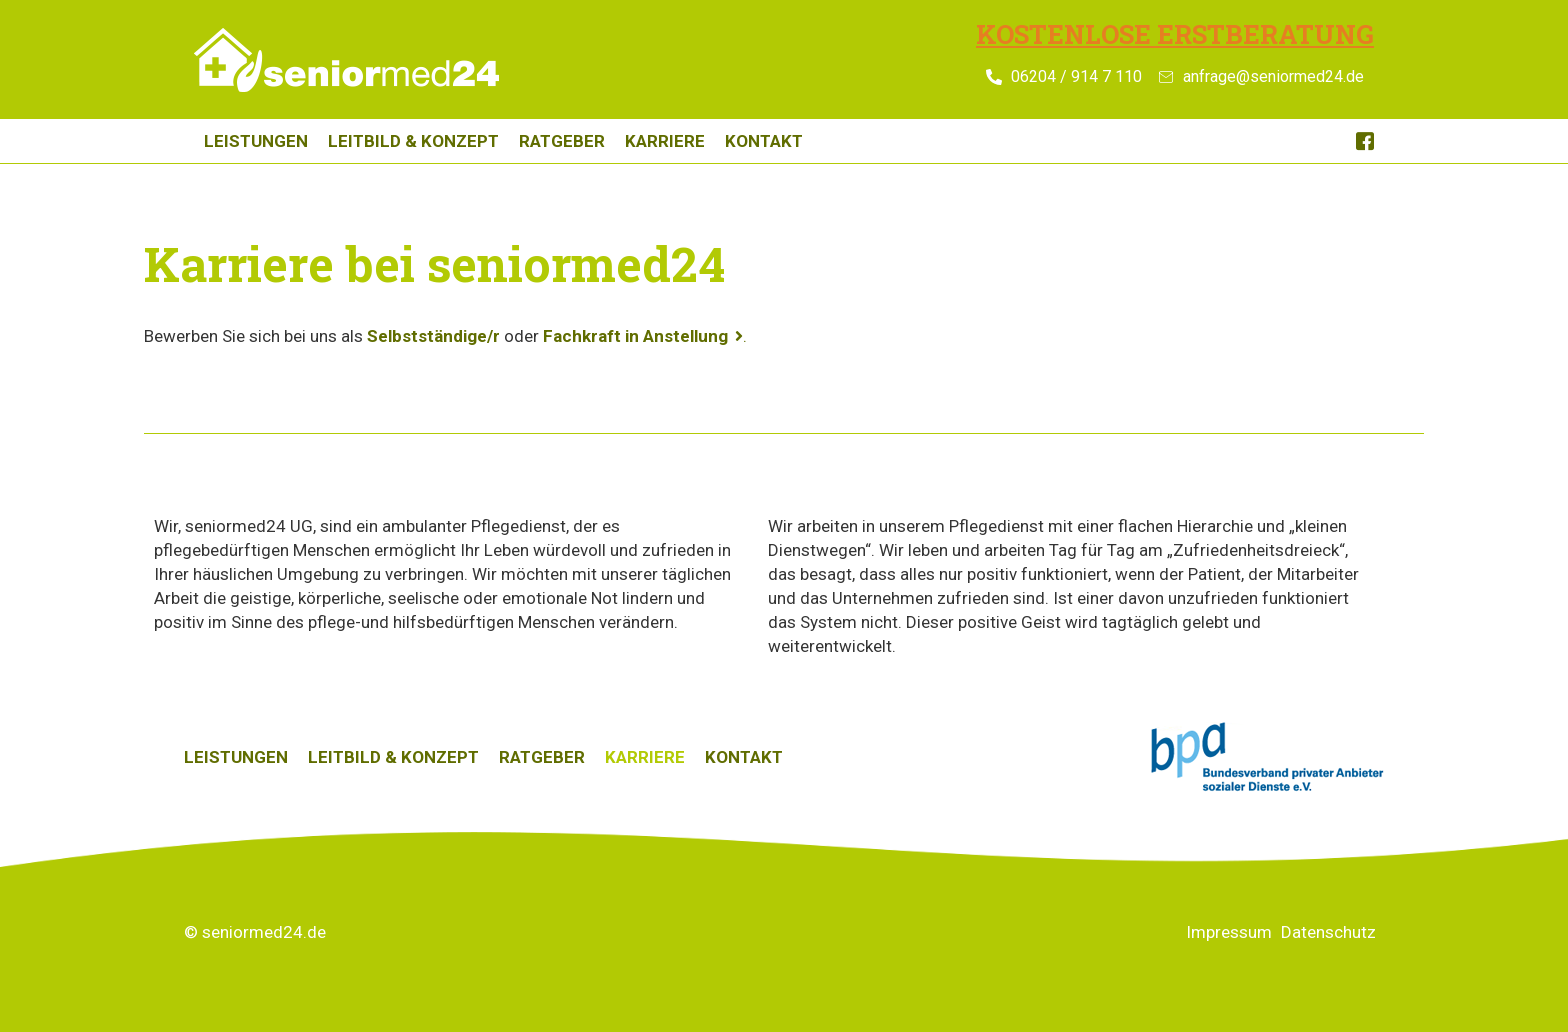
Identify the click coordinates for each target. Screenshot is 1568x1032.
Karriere (665, 141)
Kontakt (764, 141)
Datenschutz (1328, 932)
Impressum (1229, 932)
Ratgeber (562, 141)
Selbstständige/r (433, 336)
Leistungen (256, 141)
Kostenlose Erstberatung (1175, 34)
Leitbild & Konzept (413, 141)
